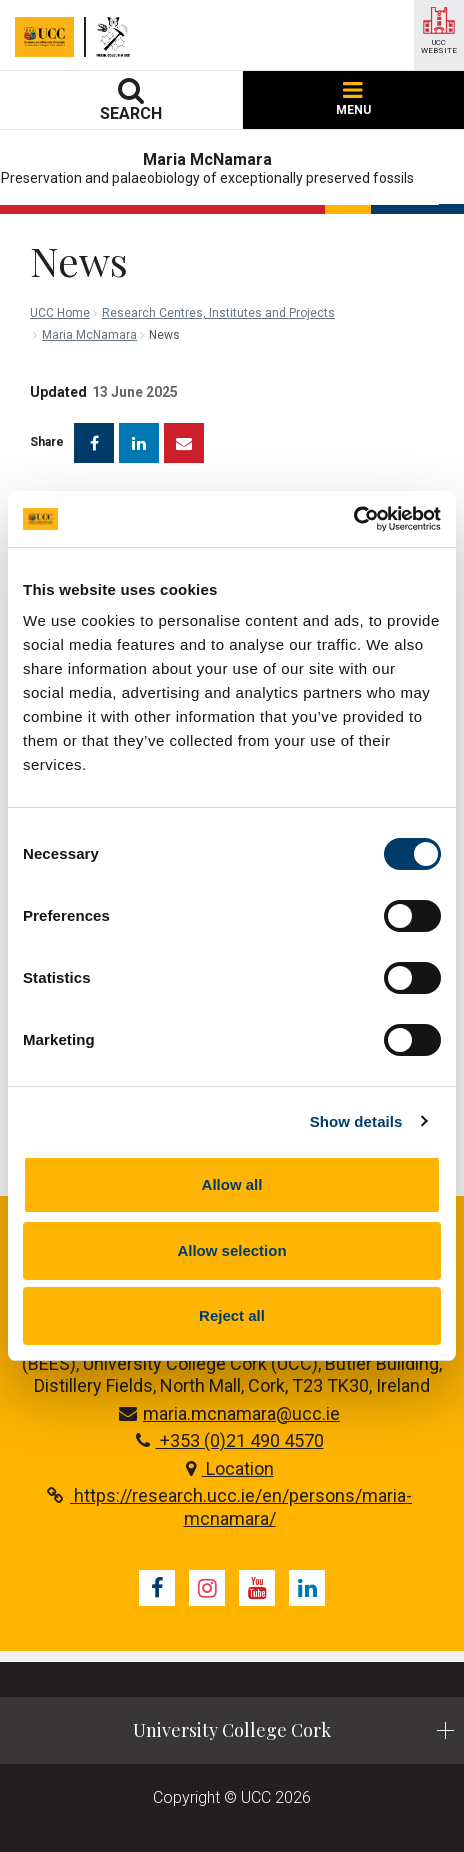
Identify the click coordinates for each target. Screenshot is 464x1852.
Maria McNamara (89, 335)
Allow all (232, 1184)
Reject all (232, 1315)
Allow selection (231, 1250)
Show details (356, 1121)
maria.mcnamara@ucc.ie (229, 1413)
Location (230, 1468)
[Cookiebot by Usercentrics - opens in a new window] (353, 519)
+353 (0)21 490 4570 (230, 1440)
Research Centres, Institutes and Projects (218, 313)
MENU (353, 99)
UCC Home (60, 313)
